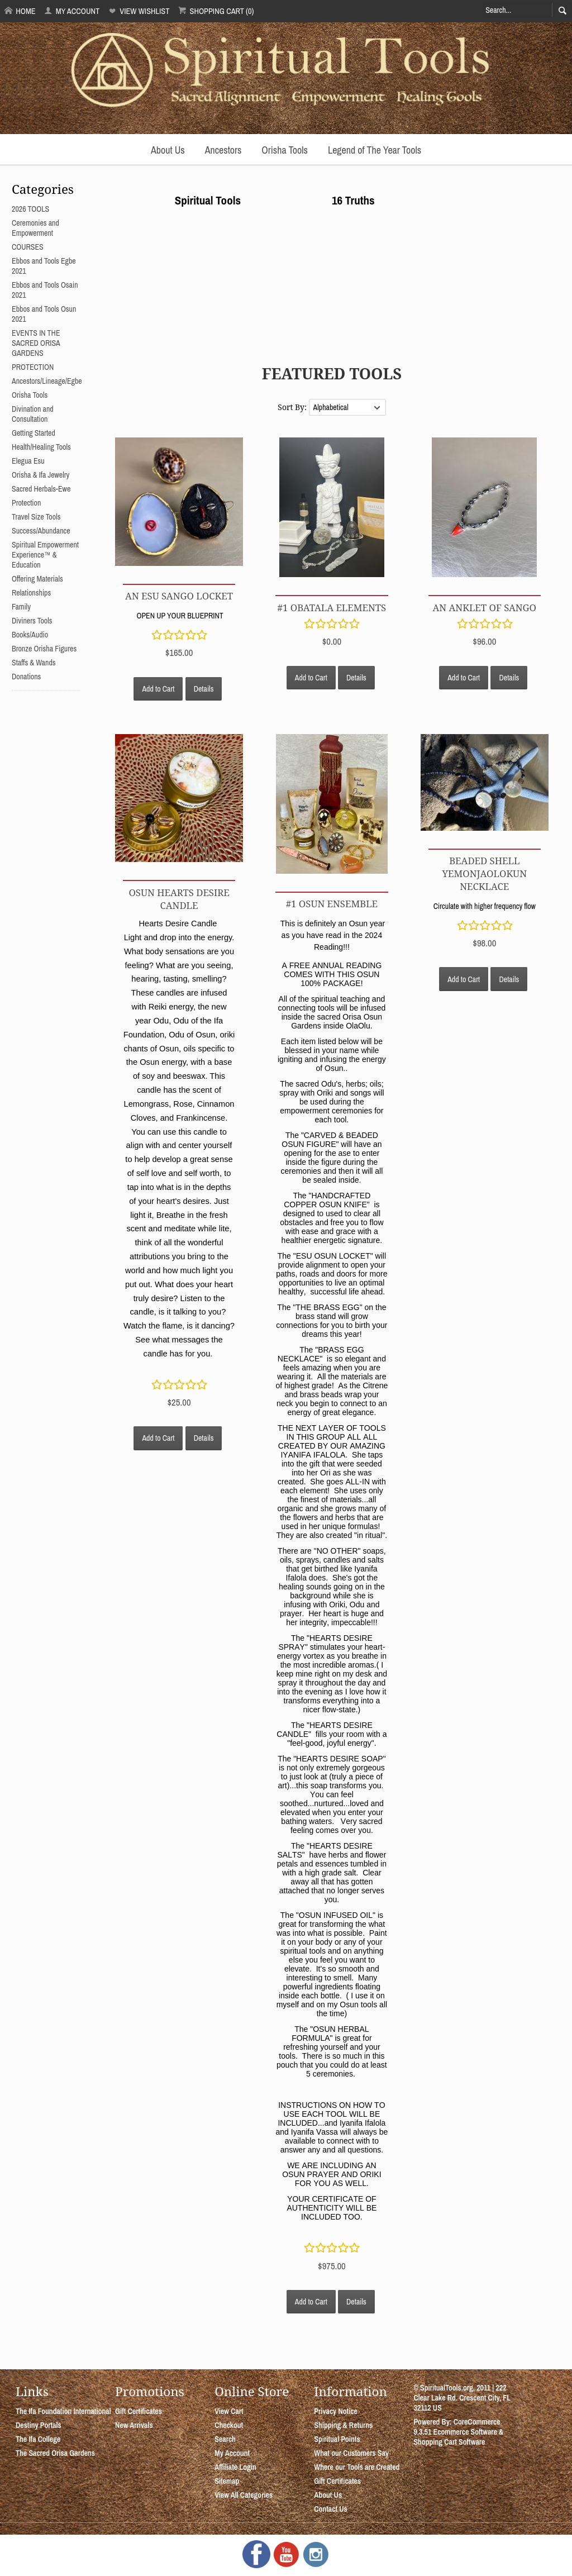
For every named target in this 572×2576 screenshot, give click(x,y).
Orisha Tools (284, 150)
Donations (26, 677)
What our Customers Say (351, 2453)
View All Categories (243, 2495)
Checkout (228, 2425)
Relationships (31, 593)
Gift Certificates (138, 2411)
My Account (71, 11)
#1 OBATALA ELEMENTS (332, 607)
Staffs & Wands (34, 663)
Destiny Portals (38, 2425)
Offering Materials (37, 579)
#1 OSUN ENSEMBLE (332, 903)
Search (225, 2439)
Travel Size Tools (36, 517)
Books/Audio (30, 635)
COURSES (28, 247)
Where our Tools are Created (356, 2467)
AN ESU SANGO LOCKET (179, 595)
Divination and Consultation (33, 414)
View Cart (228, 2411)
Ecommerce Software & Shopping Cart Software (458, 2437)
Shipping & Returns (343, 2425)
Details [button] (204, 689)
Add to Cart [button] (158, 689)
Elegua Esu (28, 461)
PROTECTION (33, 367)
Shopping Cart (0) (216, 11)
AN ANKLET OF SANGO (485, 607)
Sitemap (226, 2481)
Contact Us (330, 2509)
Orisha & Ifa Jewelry (40, 475)
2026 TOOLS (30, 209)
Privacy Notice (336, 2411)
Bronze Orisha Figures (44, 649)
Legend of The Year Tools (374, 150)
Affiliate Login (235, 2467)
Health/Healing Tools (41, 447)
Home (20, 11)
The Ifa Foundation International (63, 2411)
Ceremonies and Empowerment (35, 228)
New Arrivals (134, 2425)
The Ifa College (38, 2439)
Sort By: (293, 407)
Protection (26, 503)
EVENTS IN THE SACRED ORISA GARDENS (36, 343)
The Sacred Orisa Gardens (55, 2453)
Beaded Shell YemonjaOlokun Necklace (484, 873)
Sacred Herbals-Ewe (41, 489)
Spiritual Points (337, 2439)
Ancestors (223, 150)
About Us (168, 150)
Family (21, 607)
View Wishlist (138, 11)
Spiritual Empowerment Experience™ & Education (45, 555)
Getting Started (33, 433)
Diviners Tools (32, 621)
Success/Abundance (41, 531)
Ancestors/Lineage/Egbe (47, 381)
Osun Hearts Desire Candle (178, 899)
